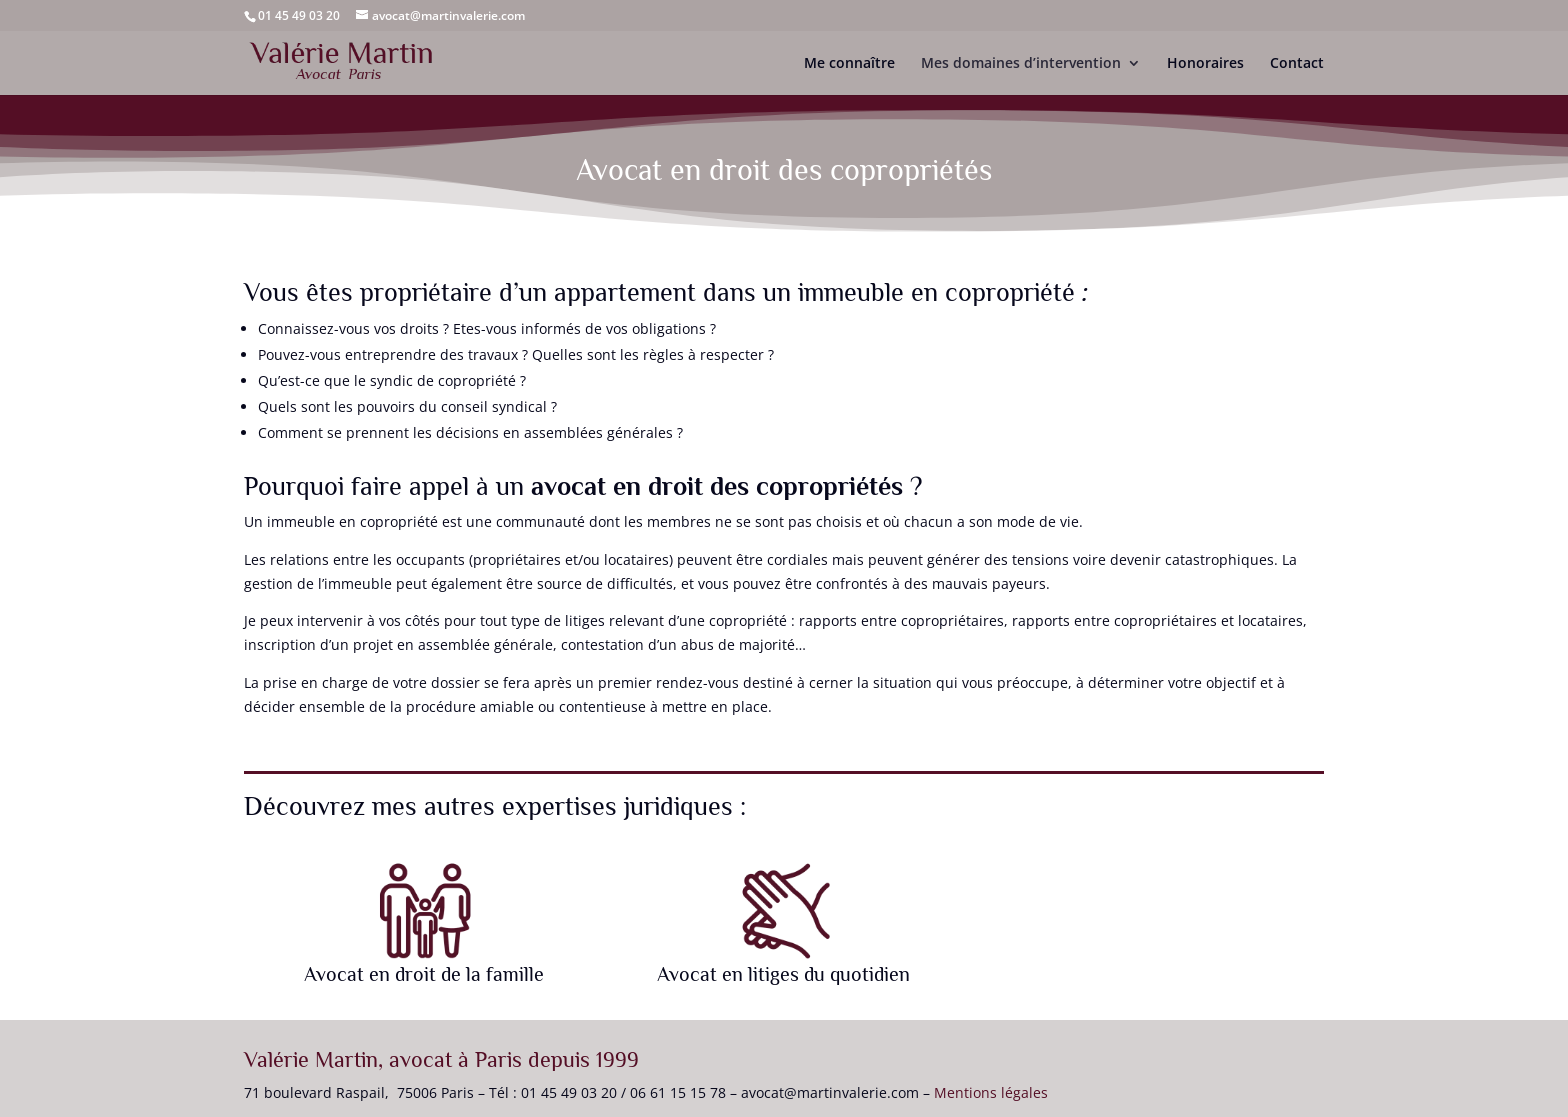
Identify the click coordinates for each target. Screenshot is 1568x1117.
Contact (1297, 64)
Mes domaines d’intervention (1021, 64)
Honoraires (1205, 64)
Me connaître (849, 64)
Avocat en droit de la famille (424, 974)
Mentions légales (991, 1092)
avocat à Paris (455, 1059)
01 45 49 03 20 (299, 15)
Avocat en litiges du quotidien (783, 974)
